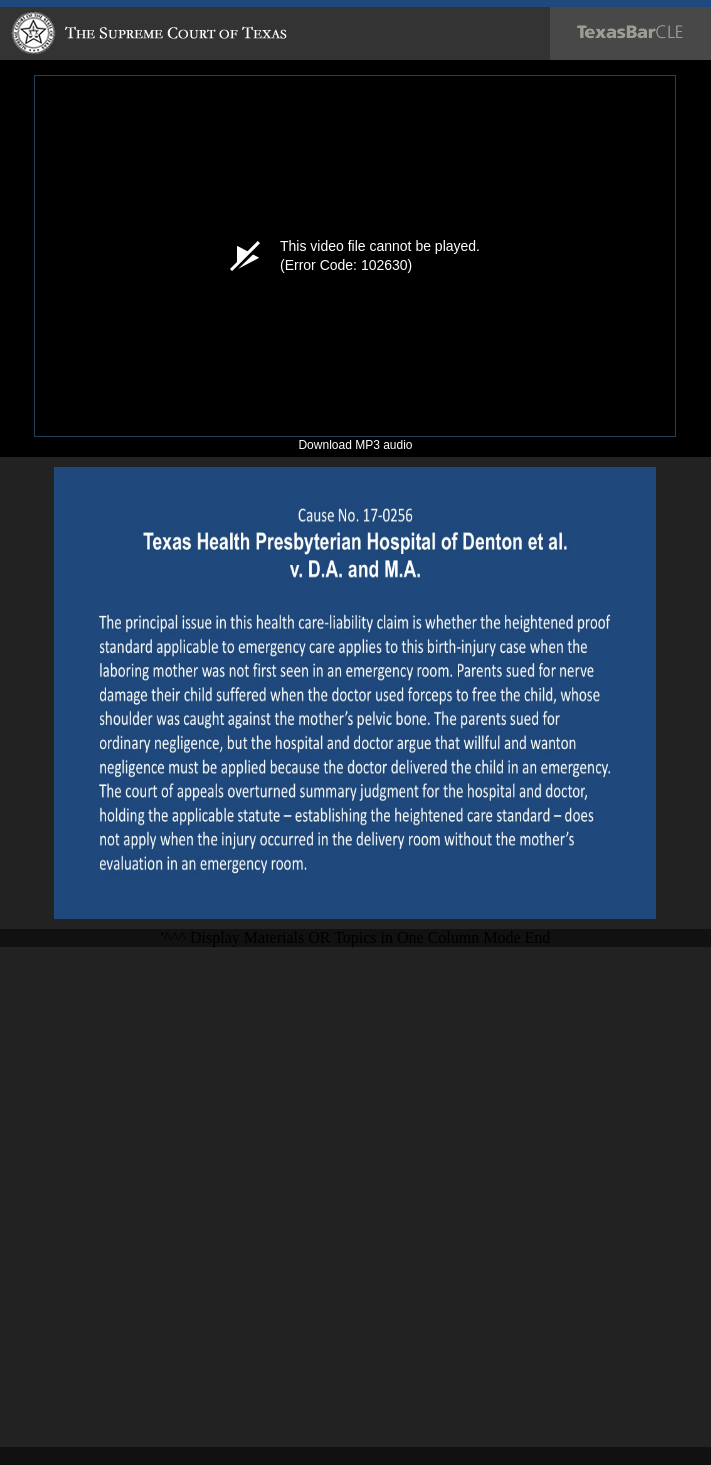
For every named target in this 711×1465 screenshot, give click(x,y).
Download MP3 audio (355, 445)
